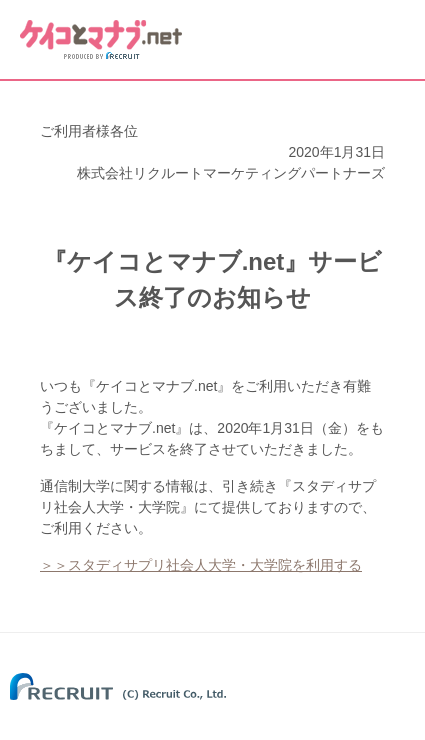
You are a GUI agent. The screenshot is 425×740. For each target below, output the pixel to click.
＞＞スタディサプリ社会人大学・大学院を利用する (201, 565)
